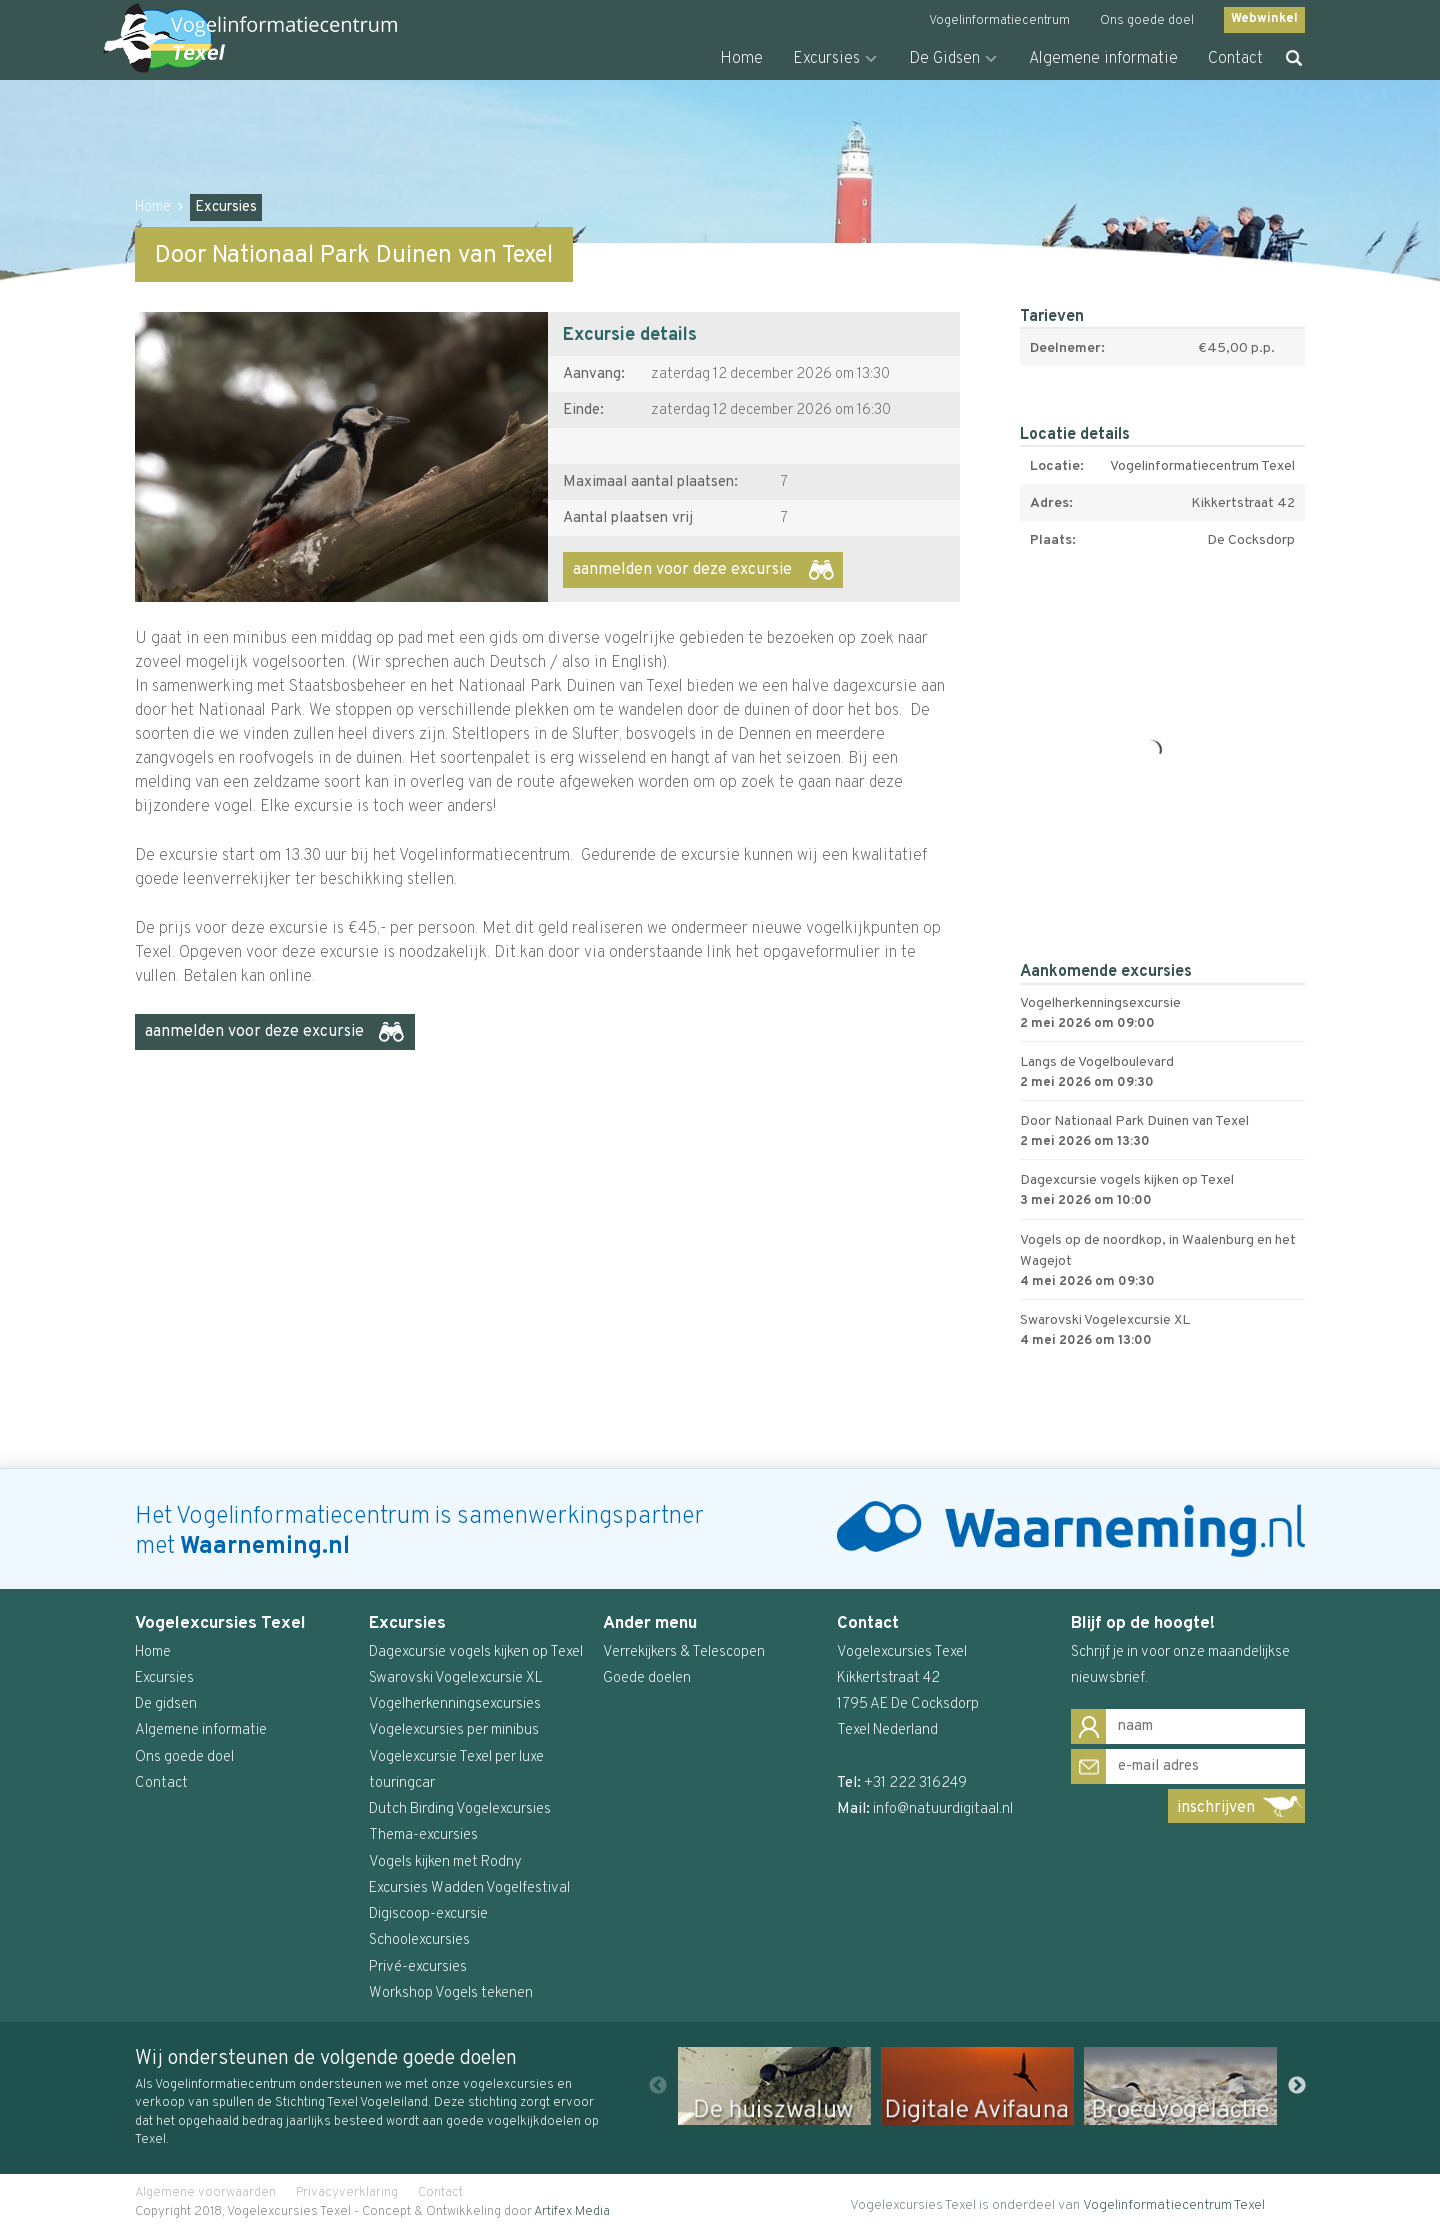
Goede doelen (647, 1678)
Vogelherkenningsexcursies (455, 1704)
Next (1297, 2086)
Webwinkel (1264, 19)
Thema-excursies (423, 1835)
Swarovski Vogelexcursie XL (456, 1678)
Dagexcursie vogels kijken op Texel (476, 1652)
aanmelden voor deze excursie (682, 570)
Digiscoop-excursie (428, 1914)
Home (741, 59)
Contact (1235, 59)
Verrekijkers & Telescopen (684, 1652)
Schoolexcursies (419, 1940)
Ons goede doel (1147, 21)
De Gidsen (944, 59)
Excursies (826, 59)
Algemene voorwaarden (205, 2193)
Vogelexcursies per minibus (454, 1730)
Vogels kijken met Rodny (445, 1862)
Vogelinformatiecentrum (999, 21)
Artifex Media (572, 2212)
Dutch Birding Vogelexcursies (460, 1809)
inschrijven (1216, 1808)
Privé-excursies (418, 1967)
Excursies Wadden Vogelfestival (469, 1888)
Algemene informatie (1103, 59)
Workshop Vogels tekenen (451, 1993)
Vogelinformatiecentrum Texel (1174, 2205)
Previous (658, 2086)
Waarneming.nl (265, 1547)
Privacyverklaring (347, 2193)
